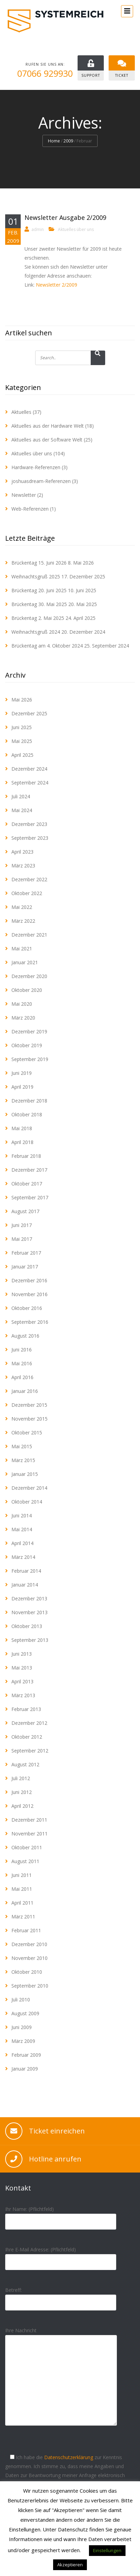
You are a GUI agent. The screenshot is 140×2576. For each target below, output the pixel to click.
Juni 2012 (21, 1792)
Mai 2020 (21, 1004)
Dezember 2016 (29, 1280)
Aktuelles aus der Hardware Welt (47, 425)
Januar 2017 (24, 1266)
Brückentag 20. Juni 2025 (39, 590)
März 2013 (23, 1695)
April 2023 (22, 851)
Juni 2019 (21, 1073)
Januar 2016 (24, 1391)
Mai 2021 (21, 948)
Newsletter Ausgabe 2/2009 (65, 217)
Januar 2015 (24, 1474)
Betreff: (60, 2296)
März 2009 (23, 2041)
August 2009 (25, 2013)
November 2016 (29, 1294)
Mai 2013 (21, 1667)
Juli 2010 (20, 1999)
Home (54, 141)
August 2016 (25, 1335)
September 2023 (29, 838)
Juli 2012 (20, 1778)
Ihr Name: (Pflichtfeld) (60, 2215)
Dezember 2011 (29, 1819)
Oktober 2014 (26, 1501)
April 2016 (22, 1377)
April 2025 (22, 755)
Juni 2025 (21, 727)
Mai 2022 (21, 907)
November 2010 (29, 1958)
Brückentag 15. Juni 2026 (39, 562)
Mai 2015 (21, 1446)
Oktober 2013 (26, 1626)
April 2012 (22, 1806)
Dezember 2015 (29, 1405)
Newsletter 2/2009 (56, 284)
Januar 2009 (24, 2068)
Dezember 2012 (29, 1723)
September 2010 (29, 1985)
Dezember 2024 (29, 768)
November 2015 (29, 1418)
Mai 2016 (21, 1363)
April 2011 (22, 1902)
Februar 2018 (26, 1156)
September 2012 (29, 1750)
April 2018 (22, 1142)
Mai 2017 (21, 1239)
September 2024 (29, 782)
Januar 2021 (24, 962)
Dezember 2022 (29, 879)
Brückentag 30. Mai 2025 (39, 604)
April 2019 (22, 1087)
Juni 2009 (21, 2027)
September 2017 (29, 1197)
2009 (68, 141)
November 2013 (29, 1612)
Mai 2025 (21, 741)
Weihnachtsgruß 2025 (35, 576)
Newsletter (23, 495)
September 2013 (29, 1640)
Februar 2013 (26, 1709)
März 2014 (23, 1557)
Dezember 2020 (29, 976)
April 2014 (22, 1543)
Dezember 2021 (29, 934)
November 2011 (29, 1833)
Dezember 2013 (29, 1598)
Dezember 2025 (29, 713)
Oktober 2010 (26, 1972)
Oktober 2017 (26, 1183)
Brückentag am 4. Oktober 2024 (47, 645)
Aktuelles (21, 412)
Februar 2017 (26, 1252)
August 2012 (25, 1764)
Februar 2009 (26, 2055)
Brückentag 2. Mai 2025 (37, 618)
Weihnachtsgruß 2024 (35, 632)
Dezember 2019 (29, 1031)
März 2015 (23, 1460)
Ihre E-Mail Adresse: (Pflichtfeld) (60, 2255)
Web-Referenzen (30, 508)
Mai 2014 (21, 1529)
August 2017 (25, 1211)
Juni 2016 (21, 1349)
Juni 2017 (21, 1225)
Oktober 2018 (26, 1114)
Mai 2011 (21, 1889)
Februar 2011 (26, 1930)
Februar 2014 (26, 1571)
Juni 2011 (21, 1875)
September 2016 (29, 1322)
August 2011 (25, 1861)
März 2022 (23, 921)
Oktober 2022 (26, 893)
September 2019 (29, 1059)
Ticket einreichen (57, 2131)
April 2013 (22, 1681)
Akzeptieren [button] (70, 2564)
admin (37, 229)
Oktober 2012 (26, 1736)
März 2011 (23, 1916)
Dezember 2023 (29, 824)
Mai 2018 (21, 1128)
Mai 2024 (21, 810)
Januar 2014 (24, 1584)
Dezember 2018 (29, 1100)
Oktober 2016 (26, 1308)
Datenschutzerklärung (68, 2457)
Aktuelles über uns (76, 229)
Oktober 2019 (26, 1045)
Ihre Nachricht (61, 2382)
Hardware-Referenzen (35, 467)
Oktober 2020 (26, 990)
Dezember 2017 (29, 1169)
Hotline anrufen (55, 2159)
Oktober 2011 (26, 1847)
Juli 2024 (20, 796)
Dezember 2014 (29, 1488)
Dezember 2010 (29, 1944)
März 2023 (23, 865)
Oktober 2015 (26, 1432)
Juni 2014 (21, 1515)
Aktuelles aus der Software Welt (46, 439)
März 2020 (23, 1017)
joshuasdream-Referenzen (41, 481)
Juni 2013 (21, 1653)
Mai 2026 (21, 699)
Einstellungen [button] (107, 2550)
